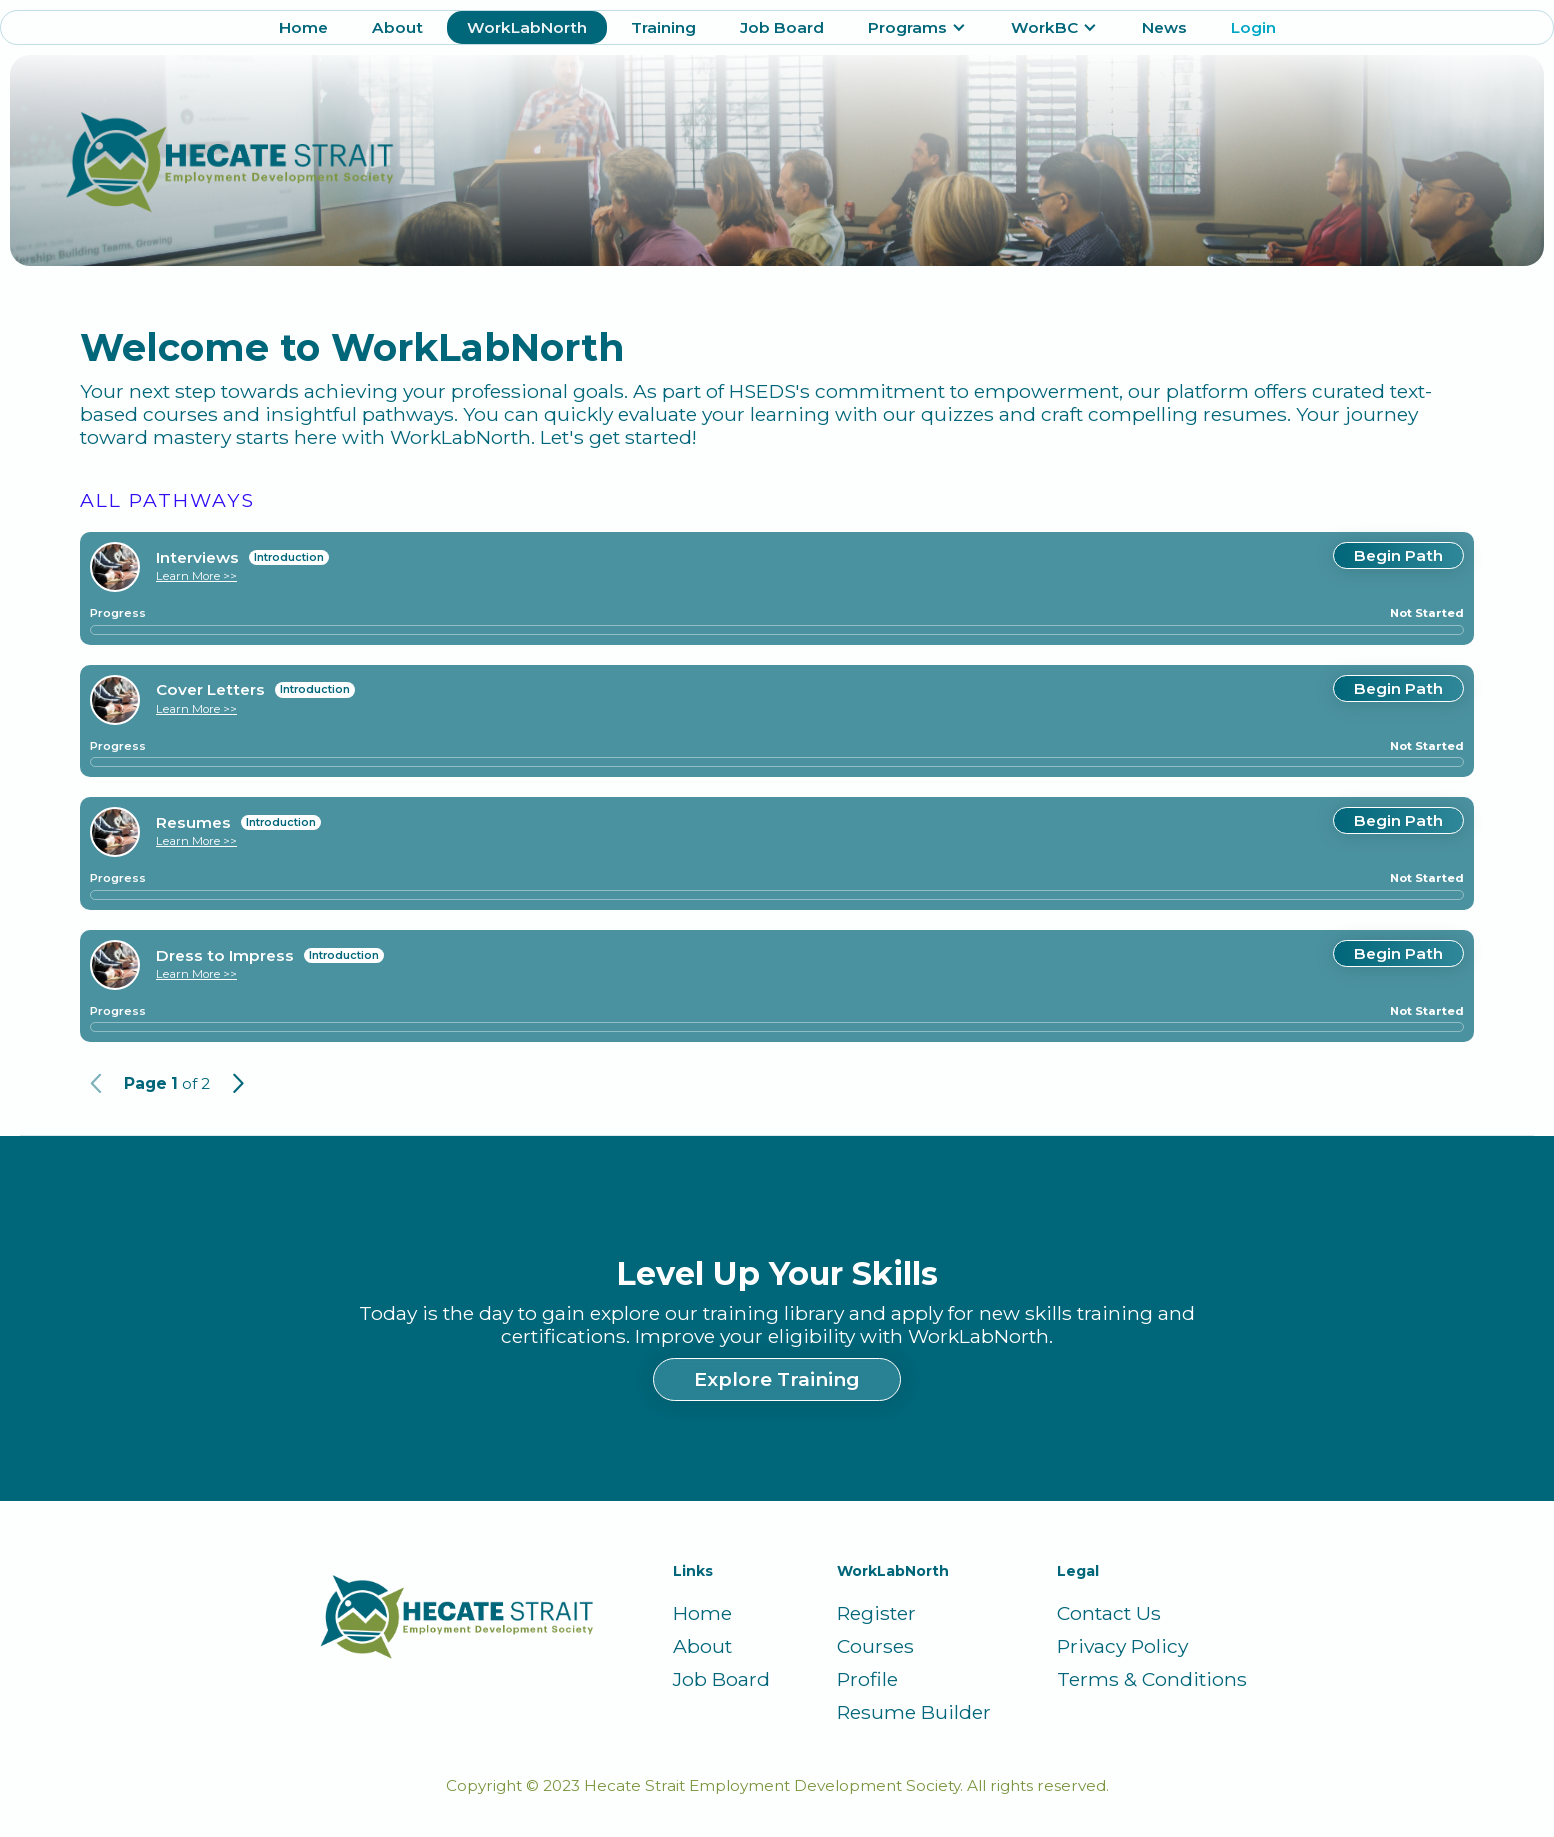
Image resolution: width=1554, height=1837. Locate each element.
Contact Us (1109, 1613)
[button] (917, 27)
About (397, 27)
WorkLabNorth (527, 27)
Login (1253, 27)
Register (876, 1613)
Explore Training (777, 1379)
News (1164, 27)
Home (303, 27)
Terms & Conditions (1152, 1679)
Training (663, 27)
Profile (867, 1679)
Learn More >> (196, 576)
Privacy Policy (1122, 1646)
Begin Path (1398, 555)
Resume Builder (914, 1712)
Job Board (782, 27)
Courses (875, 1646)
